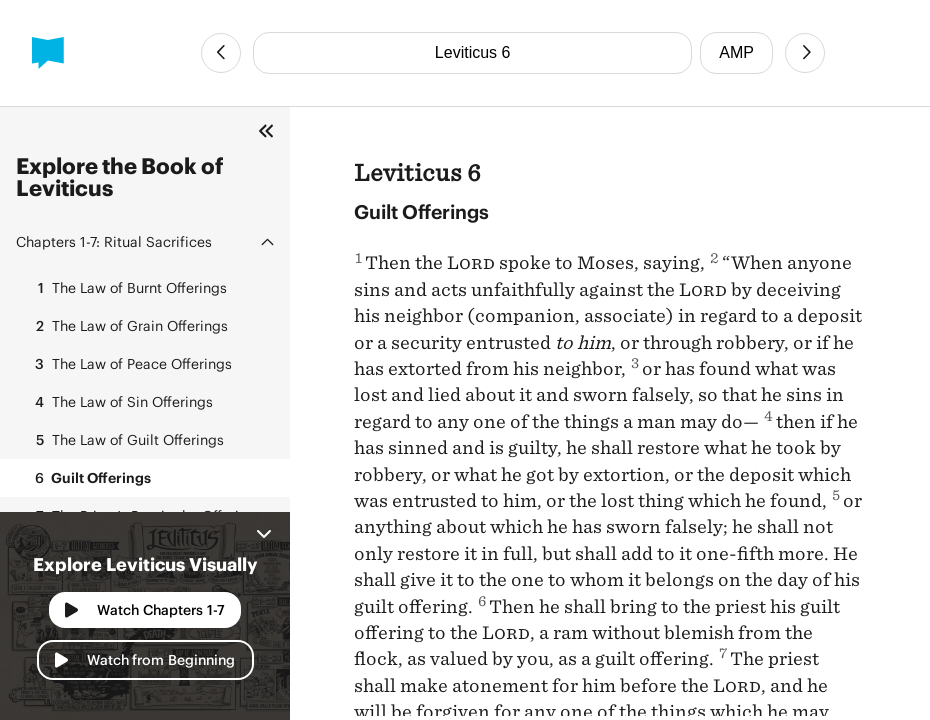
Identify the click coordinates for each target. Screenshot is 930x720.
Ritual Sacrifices (114, 241)
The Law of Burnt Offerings (125, 288)
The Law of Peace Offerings (128, 364)
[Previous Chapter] (221, 53)
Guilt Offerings (87, 478)
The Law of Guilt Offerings (124, 440)
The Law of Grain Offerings (126, 326)
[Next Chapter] (805, 53)
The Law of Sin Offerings (118, 402)
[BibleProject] (48, 53)
